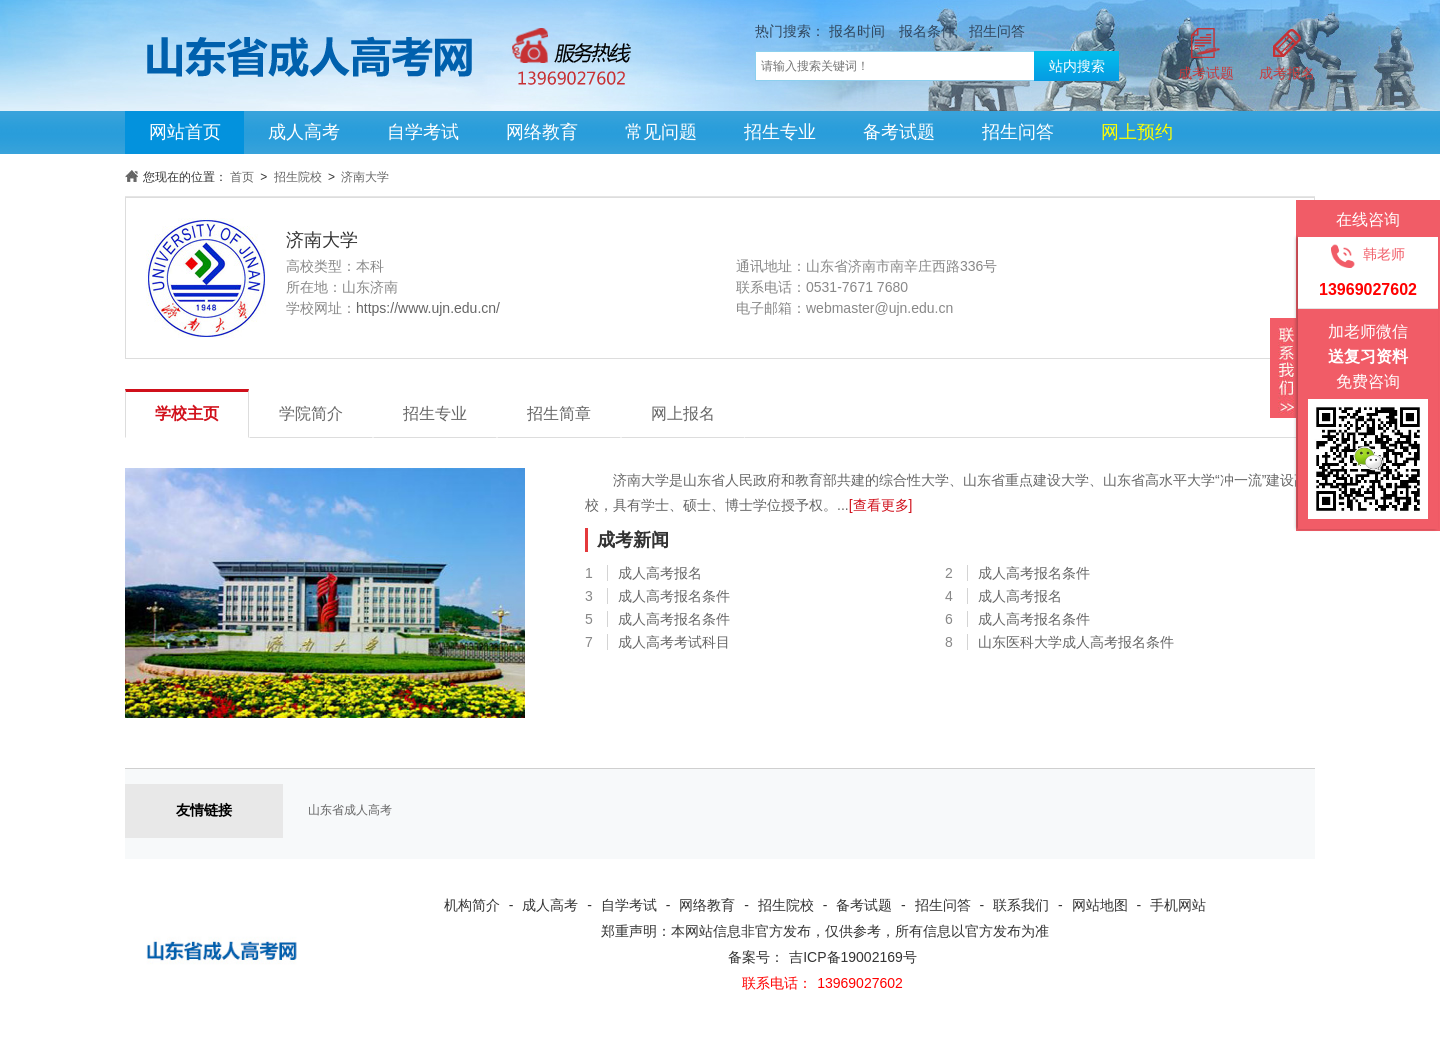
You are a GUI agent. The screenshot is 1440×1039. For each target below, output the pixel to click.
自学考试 (423, 132)
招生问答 (997, 31)
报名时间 (857, 31)
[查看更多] (881, 505)
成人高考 (304, 132)
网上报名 (683, 413)
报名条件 (927, 31)
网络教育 (542, 132)
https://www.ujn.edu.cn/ (428, 308)
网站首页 (185, 132)
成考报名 (1287, 73)
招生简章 (559, 413)
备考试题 (899, 132)
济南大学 (365, 177)
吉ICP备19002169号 (853, 957)
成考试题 (1206, 73)
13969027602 (860, 983)
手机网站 (1178, 905)
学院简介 (311, 413)
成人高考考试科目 (674, 642)
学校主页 (187, 413)
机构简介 (472, 905)
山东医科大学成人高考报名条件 (1076, 642)
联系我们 (1021, 905)
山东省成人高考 (350, 810)
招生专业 (780, 132)
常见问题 (661, 132)
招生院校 (298, 177)
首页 (242, 177)
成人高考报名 (660, 573)
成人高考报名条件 (1034, 573)
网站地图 (1100, 905)
